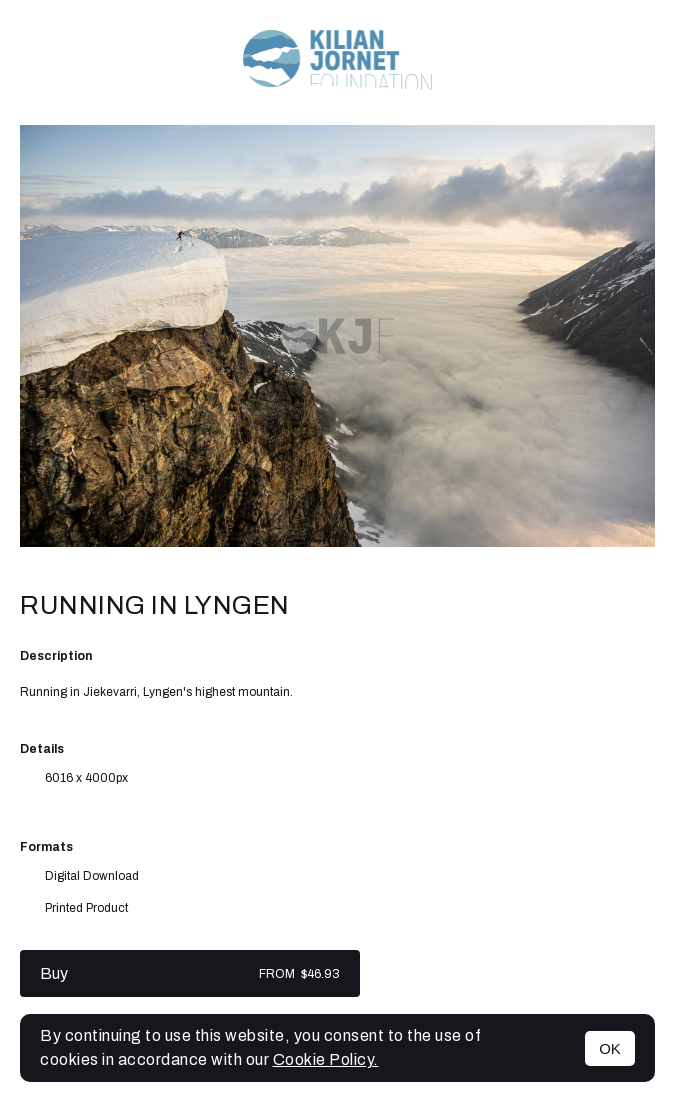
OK (610, 1048)
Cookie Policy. (326, 1059)
